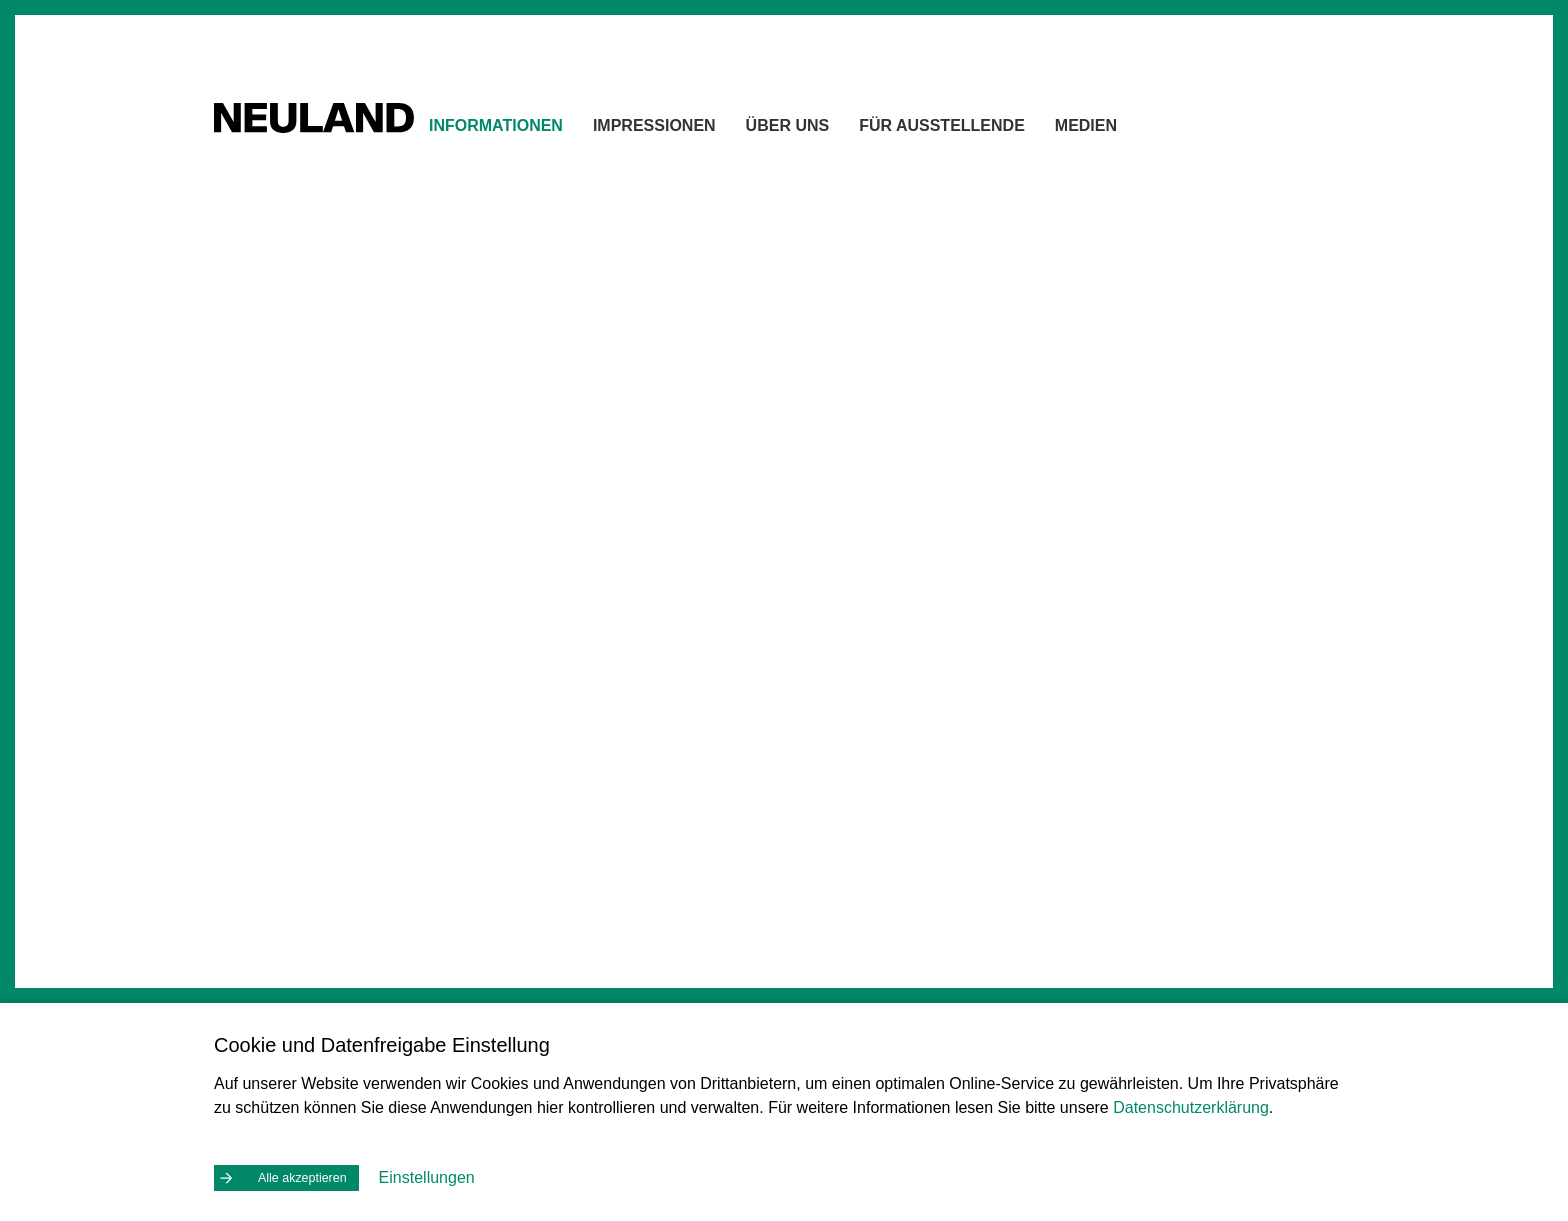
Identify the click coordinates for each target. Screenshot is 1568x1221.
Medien (1131, 130)
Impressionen (699, 130)
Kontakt (1173, 223)
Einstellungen (438, 1175)
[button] (979, 577)
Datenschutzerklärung (1191, 1103)
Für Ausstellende (987, 130)
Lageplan (637, 504)
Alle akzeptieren (308, 1176)
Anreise (281, 978)
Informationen (541, 130)
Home (1098, 223)
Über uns (833, 130)
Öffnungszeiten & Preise (333, 942)
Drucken (1261, 223)
